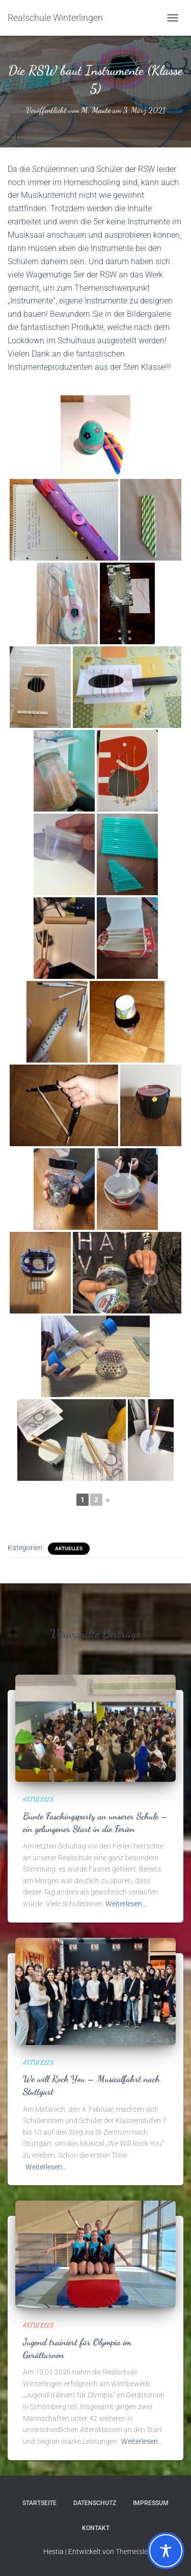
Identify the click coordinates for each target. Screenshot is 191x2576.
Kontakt (96, 2528)
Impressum (151, 2503)
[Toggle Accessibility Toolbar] (165, 2550)
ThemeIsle (132, 2551)
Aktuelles (69, 1548)
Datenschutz (94, 2503)
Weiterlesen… (126, 1904)
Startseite (39, 2503)
